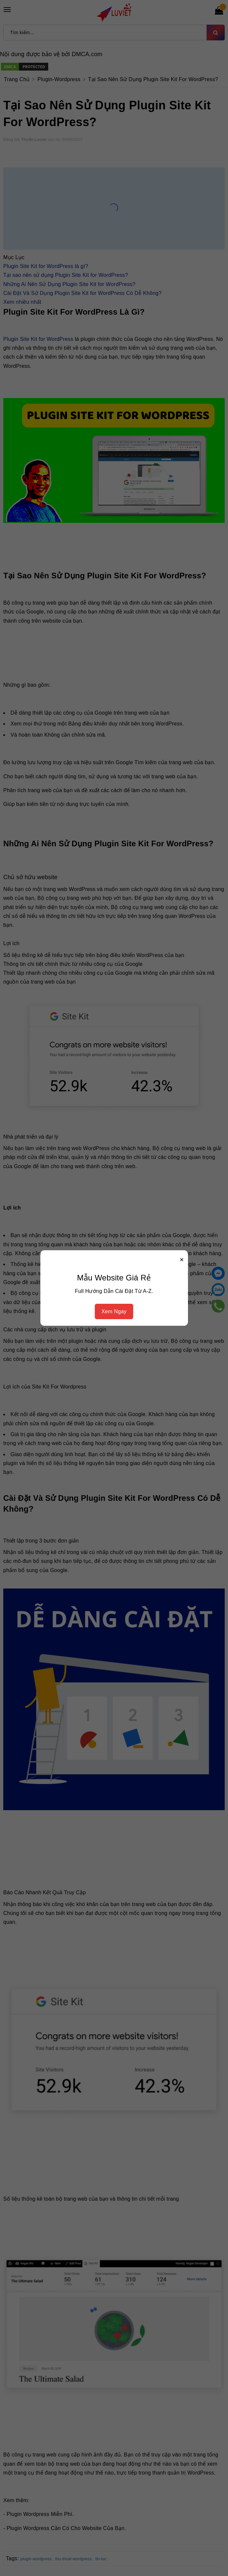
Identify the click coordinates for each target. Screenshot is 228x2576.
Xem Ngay (114, 1311)
